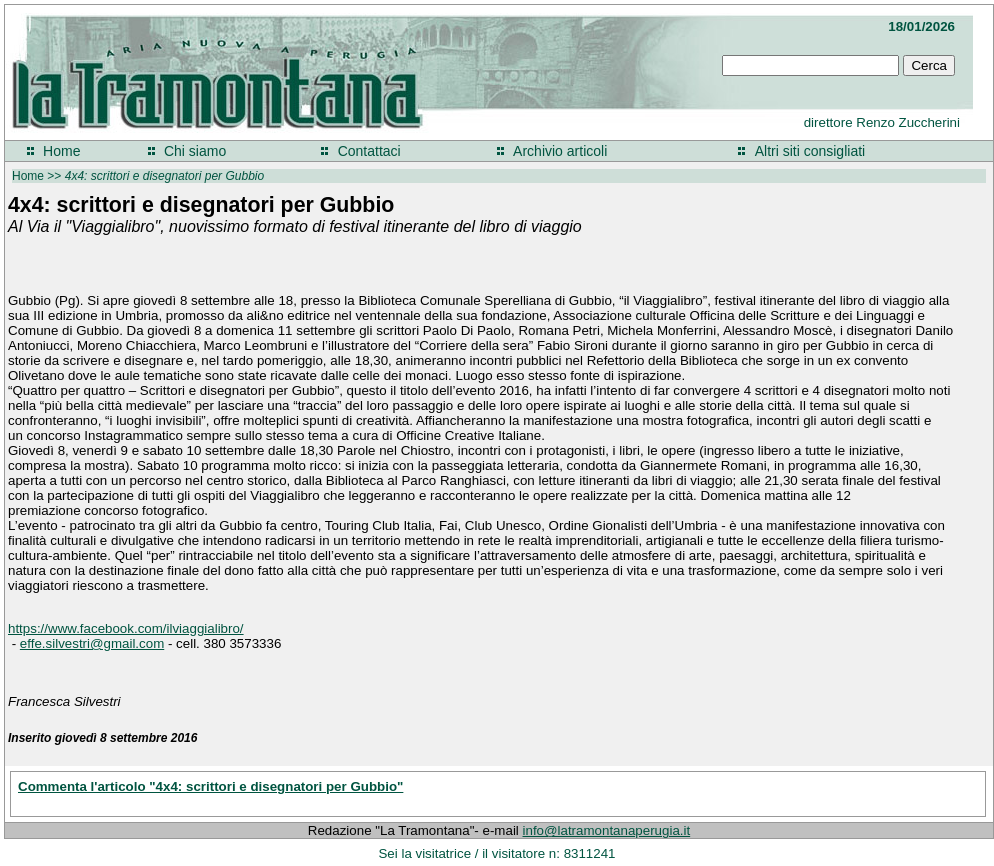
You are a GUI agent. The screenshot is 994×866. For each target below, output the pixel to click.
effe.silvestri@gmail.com (92, 643)
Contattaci (369, 151)
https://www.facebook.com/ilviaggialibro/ (126, 628)
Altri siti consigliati (810, 151)
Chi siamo (195, 151)
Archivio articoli (560, 151)
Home (61, 151)
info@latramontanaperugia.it (607, 830)
